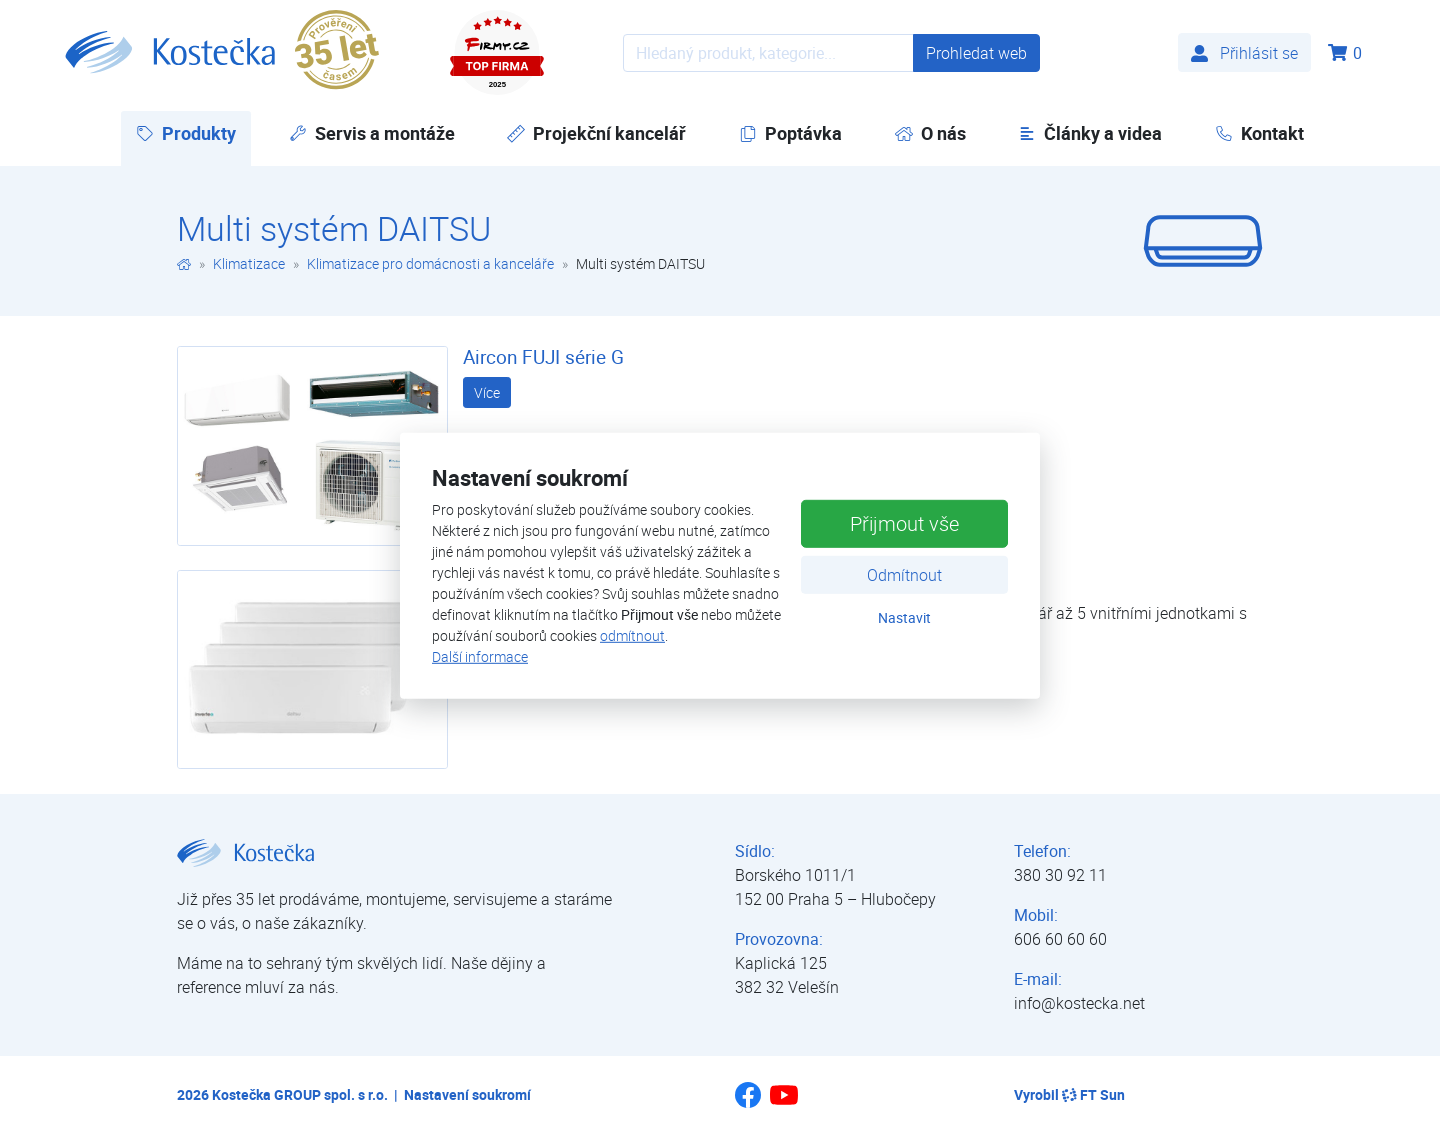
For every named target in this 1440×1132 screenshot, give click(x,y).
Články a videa (1090, 133)
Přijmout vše (904, 522)
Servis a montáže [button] (372, 133)
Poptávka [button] (790, 133)
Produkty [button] (193, 132)
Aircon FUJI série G (543, 357)
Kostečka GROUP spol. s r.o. (300, 1094)
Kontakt (1259, 133)
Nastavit (904, 616)
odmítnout (632, 635)
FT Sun (1093, 1094)
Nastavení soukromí (467, 1094)
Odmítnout (904, 574)
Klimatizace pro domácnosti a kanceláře (430, 263)
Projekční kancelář (596, 133)
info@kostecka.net (1079, 1003)
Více (487, 392)
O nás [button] (930, 133)
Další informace (480, 656)
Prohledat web (976, 53)
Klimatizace (249, 263)
